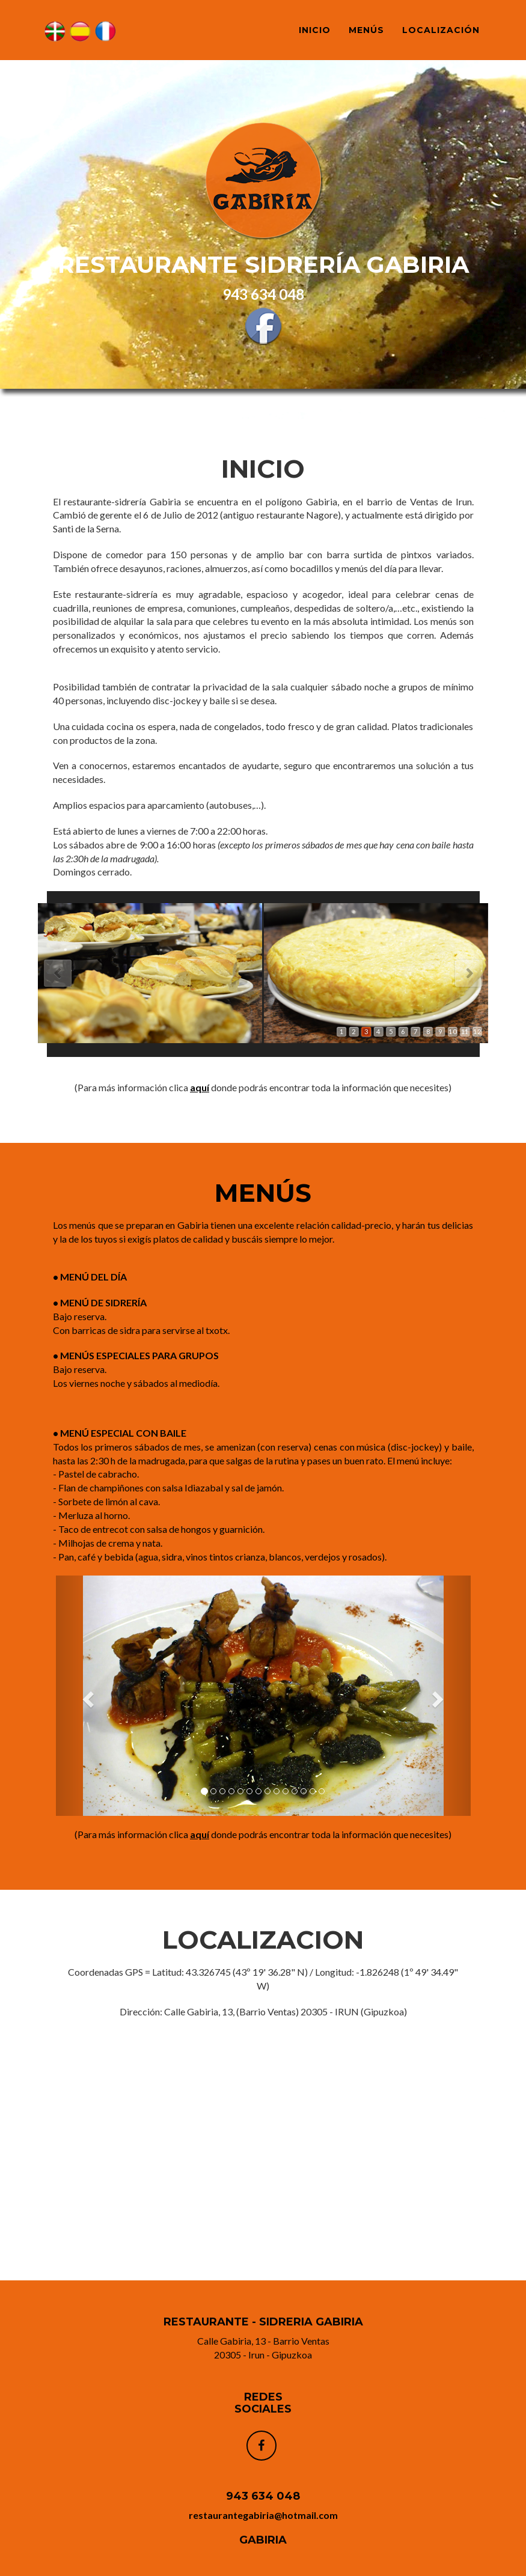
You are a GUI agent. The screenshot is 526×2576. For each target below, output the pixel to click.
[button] (87, 1696)
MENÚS (366, 30)
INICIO (315, 30)
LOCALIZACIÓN (441, 30)
